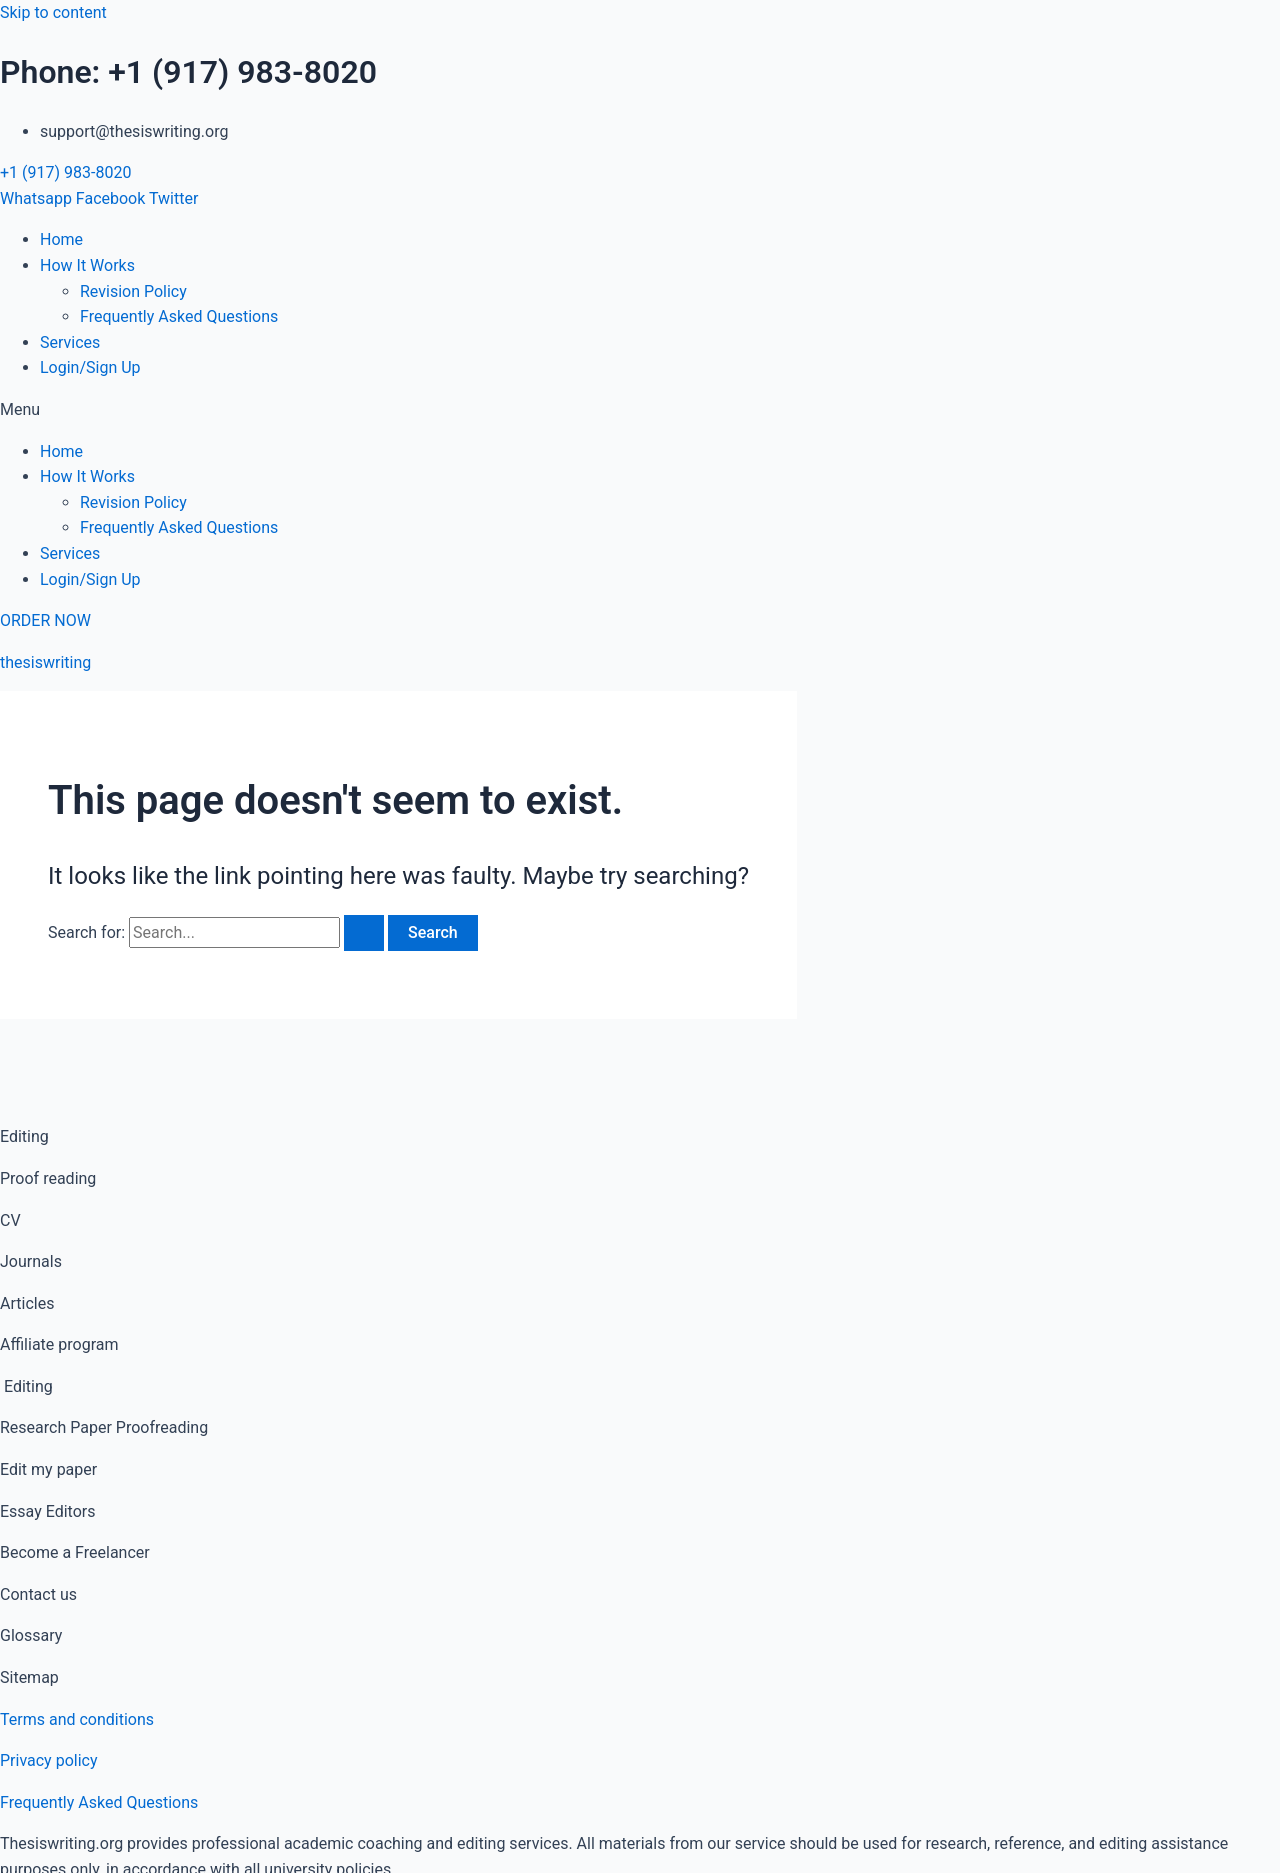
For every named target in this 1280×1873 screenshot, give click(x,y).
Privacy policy (49, 1760)
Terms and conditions (77, 1719)
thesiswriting (45, 662)
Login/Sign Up (90, 367)
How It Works (87, 265)
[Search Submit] (364, 933)
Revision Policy (133, 291)
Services (70, 342)
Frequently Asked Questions (179, 316)
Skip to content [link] (53, 12)
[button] (640, 410)
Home (61, 239)
